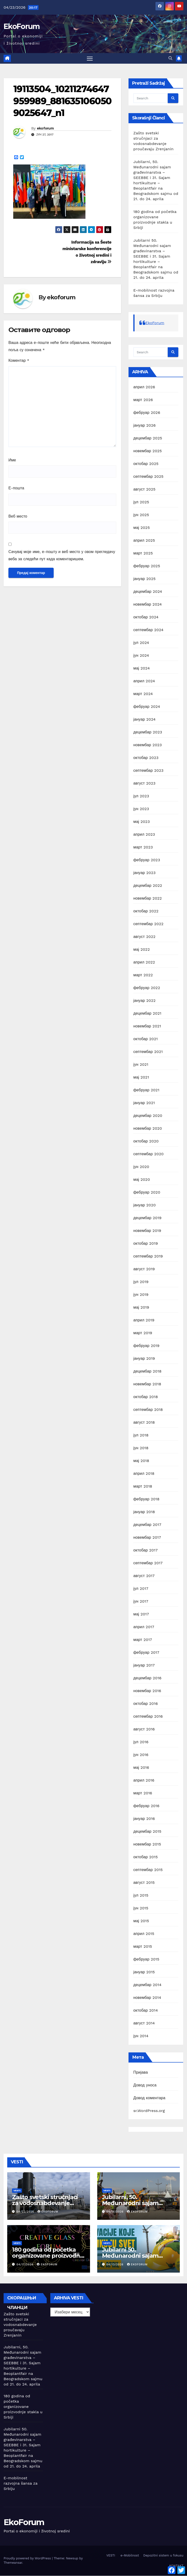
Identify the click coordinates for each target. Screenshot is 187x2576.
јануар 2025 (144, 579)
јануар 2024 (144, 719)
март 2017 (142, 1640)
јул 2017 (140, 1588)
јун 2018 (140, 1448)
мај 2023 (141, 822)
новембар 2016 (147, 1691)
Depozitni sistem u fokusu (163, 2555)
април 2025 (144, 540)
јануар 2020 (144, 1205)
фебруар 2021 (146, 1090)
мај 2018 (141, 1461)
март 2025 (143, 553)
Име (12, 460)
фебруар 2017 (146, 1652)
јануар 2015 (144, 1972)
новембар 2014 (147, 1997)
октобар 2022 (146, 911)
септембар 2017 (148, 1563)
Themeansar (13, 2563)
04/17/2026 (26, 2264)
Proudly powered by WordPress (28, 2558)
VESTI (110, 2555)
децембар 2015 (147, 1831)
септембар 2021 (148, 1052)
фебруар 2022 (146, 988)
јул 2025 (141, 502)
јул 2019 (140, 1282)
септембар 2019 (148, 1256)
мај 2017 (141, 1614)
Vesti (16, 2190)
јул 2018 (140, 1435)
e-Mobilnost (129, 2555)
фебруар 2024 (146, 706)
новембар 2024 (147, 604)
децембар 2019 (147, 1218)
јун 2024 (141, 655)
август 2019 (144, 1269)
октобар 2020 (146, 1141)
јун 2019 (140, 1294)
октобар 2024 (145, 617)
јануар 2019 (144, 1358)
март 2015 (142, 1946)
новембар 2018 (147, 1384)
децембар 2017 (147, 1525)
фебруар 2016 (146, 1806)
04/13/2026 (115, 2264)
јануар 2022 (144, 1000)
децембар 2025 (147, 438)
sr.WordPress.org (149, 2111)
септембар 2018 (148, 1410)
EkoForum (21, 26)
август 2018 (144, 1422)
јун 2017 (140, 1601)
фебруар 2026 (146, 412)
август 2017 (144, 1576)
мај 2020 (141, 1179)
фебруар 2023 (146, 860)
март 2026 (143, 400)
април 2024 (144, 681)
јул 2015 (140, 1895)
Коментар (18, 360)
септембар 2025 (148, 476)
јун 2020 (141, 1167)
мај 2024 (141, 668)
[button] (170, 58)
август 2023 (144, 783)
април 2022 (144, 962)
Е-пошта (16, 488)
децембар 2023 (147, 732)
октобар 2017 (145, 1550)
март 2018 (142, 1486)
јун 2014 (140, 2036)
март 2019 (142, 1333)
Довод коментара (149, 2098)
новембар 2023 (147, 745)
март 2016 (142, 1793)
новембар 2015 (147, 1844)
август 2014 (144, 2023)
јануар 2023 (144, 873)
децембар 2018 (147, 1371)
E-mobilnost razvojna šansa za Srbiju (21, 2483)
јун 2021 (140, 1064)
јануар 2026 (144, 425)
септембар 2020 (148, 1154)
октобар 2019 (145, 1243)
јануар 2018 (144, 1512)
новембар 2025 (147, 451)
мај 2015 (141, 1921)
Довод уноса (144, 2085)
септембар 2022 (148, 924)
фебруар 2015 (146, 1959)
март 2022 (143, 975)
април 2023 (144, 834)
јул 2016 (140, 1742)
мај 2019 (141, 1307)
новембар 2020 (147, 1128)
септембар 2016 (148, 1716)
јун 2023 (141, 809)
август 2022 (144, 937)
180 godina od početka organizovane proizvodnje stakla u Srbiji (48, 2255)
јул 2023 (141, 796)
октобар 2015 (145, 1857)
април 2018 (144, 1473)
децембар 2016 (147, 1678)
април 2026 (144, 387)
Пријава (140, 2072)
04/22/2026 (26, 2212)
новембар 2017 (147, 1537)
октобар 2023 (146, 758)
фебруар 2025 (146, 566)
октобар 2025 (146, 464)
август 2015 (144, 1882)
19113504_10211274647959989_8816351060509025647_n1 (62, 101)
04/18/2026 (115, 2212)
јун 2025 (141, 515)
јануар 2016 (144, 1819)
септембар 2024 (148, 630)
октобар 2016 (145, 1703)
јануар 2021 (144, 1103)
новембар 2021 (147, 1026)
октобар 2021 (145, 1039)
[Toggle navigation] (90, 58)
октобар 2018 (145, 1397)
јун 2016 (140, 1755)
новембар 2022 (147, 898)
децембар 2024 (147, 591)
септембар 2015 (148, 1870)
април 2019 (144, 1320)
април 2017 (143, 1627)
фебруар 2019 (146, 1346)
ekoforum (45, 128)
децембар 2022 (147, 885)
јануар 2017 (144, 1665)
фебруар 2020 (146, 1192)
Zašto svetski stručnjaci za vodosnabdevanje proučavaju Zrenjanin (45, 2203)
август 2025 (144, 489)
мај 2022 (141, 949)
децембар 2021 (147, 1013)
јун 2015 (140, 1908)
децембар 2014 (147, 1985)
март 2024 (143, 694)
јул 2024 (141, 643)
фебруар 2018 (146, 1499)
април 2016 (143, 1780)
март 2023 (143, 847)
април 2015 (143, 1934)
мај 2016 (141, 1767)
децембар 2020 (147, 1116)
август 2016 (144, 1729)
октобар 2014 (145, 2010)
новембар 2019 (147, 1231)
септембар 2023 (148, 770)
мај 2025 (141, 528)
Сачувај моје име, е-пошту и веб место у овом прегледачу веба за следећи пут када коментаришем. (61, 555)
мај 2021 (141, 1077)
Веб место (17, 516)
